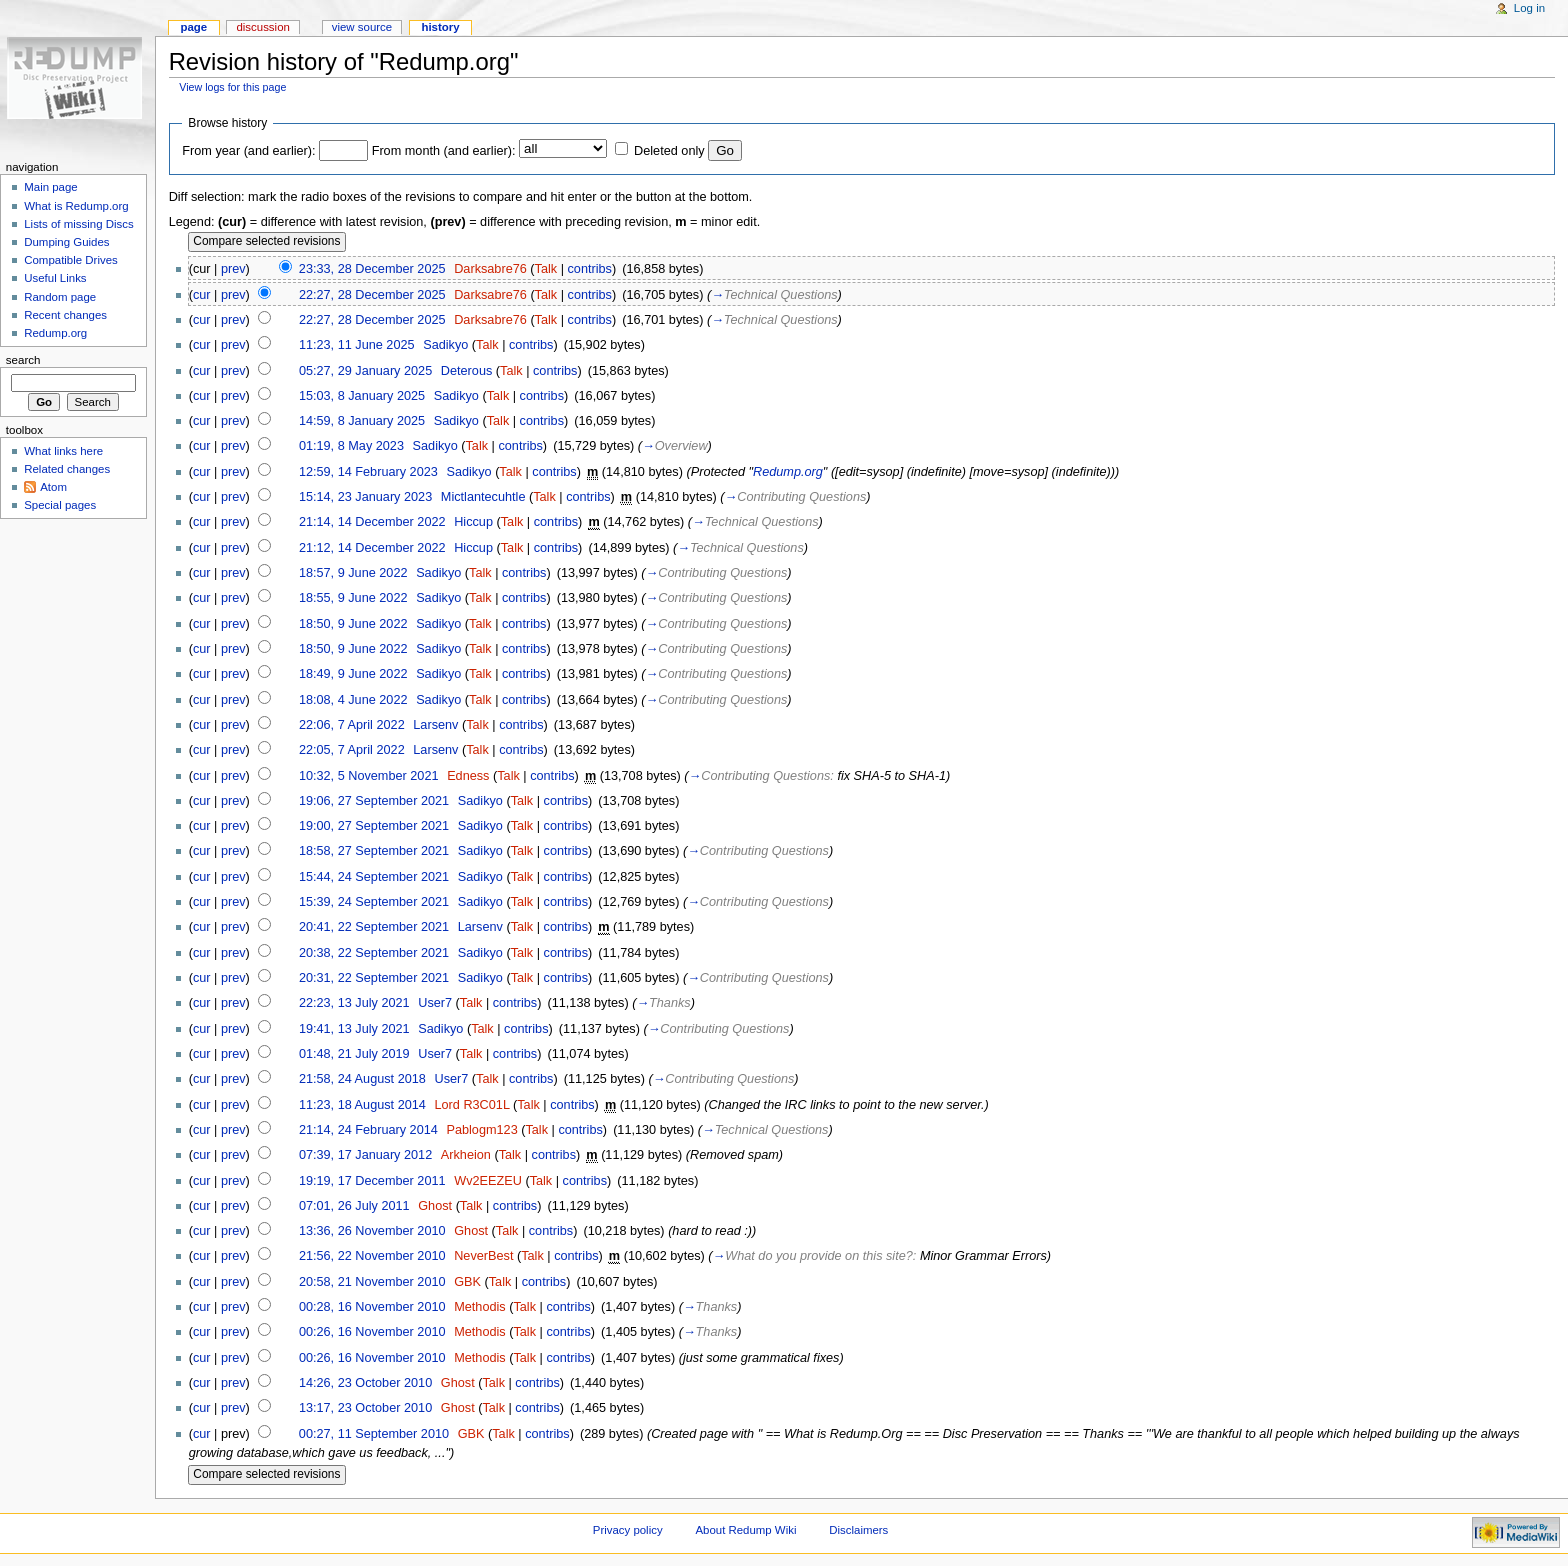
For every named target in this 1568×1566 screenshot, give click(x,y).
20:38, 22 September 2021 (374, 953)
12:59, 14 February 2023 (368, 472)
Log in (1529, 8)
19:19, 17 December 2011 (372, 1181)
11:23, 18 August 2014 (362, 1105)
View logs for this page (232, 87)
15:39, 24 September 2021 (374, 902)
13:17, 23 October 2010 (365, 1408)
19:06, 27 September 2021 (374, 801)
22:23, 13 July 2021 (354, 1003)
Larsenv (435, 725)
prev (233, 269)
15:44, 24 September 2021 (374, 877)
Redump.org (788, 472)
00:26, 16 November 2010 (372, 1332)
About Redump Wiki (746, 1530)
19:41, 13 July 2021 (354, 1029)
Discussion (262, 27)
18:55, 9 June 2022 (353, 598)
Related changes (67, 469)
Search (23, 360)
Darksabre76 (490, 269)
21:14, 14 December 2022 (372, 522)
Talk (546, 269)
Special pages (60, 505)
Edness (468, 776)
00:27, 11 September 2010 (374, 1434)
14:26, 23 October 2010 (365, 1383)
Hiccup (473, 522)
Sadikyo (445, 345)
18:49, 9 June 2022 (353, 674)
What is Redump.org (76, 206)
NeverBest (483, 1256)
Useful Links (55, 278)
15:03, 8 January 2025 (362, 396)
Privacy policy (628, 1530)
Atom (53, 487)
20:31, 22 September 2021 (374, 978)
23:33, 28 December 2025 (372, 269)
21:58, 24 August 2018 (362, 1079)
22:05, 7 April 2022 (352, 750)
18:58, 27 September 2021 (374, 851)
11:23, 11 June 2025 (357, 345)
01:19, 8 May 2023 (351, 446)
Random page (60, 297)
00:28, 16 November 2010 (372, 1307)
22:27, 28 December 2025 (372, 295)
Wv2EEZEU (488, 1181)
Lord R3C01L (471, 1105)
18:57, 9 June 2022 (353, 573)
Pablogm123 (481, 1130)
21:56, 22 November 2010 (372, 1256)
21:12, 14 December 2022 (372, 548)
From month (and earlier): (444, 151)
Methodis (479, 1307)
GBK (467, 1282)
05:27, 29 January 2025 (365, 371)
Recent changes (65, 315)
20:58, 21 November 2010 (372, 1282)
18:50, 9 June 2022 (353, 624)
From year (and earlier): (248, 151)
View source (362, 27)
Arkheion (466, 1155)
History (440, 27)
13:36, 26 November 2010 (372, 1231)
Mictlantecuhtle (483, 497)
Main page (51, 187)
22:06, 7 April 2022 (352, 725)
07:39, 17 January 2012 (365, 1155)
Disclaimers (858, 1530)
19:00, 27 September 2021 (374, 826)
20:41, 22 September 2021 (374, 927)
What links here (63, 451)
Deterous (466, 371)
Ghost (435, 1206)
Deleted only (669, 151)
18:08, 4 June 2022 (353, 700)
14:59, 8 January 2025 (362, 421)
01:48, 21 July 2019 (354, 1054)
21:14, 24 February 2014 (368, 1130)
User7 (435, 1003)
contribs (590, 269)
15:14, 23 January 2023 (365, 497)
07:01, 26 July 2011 (354, 1206)
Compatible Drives (71, 260)
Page (193, 27)
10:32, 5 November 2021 (369, 776)
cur (202, 295)
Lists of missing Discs (78, 224)
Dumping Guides (66, 242)
